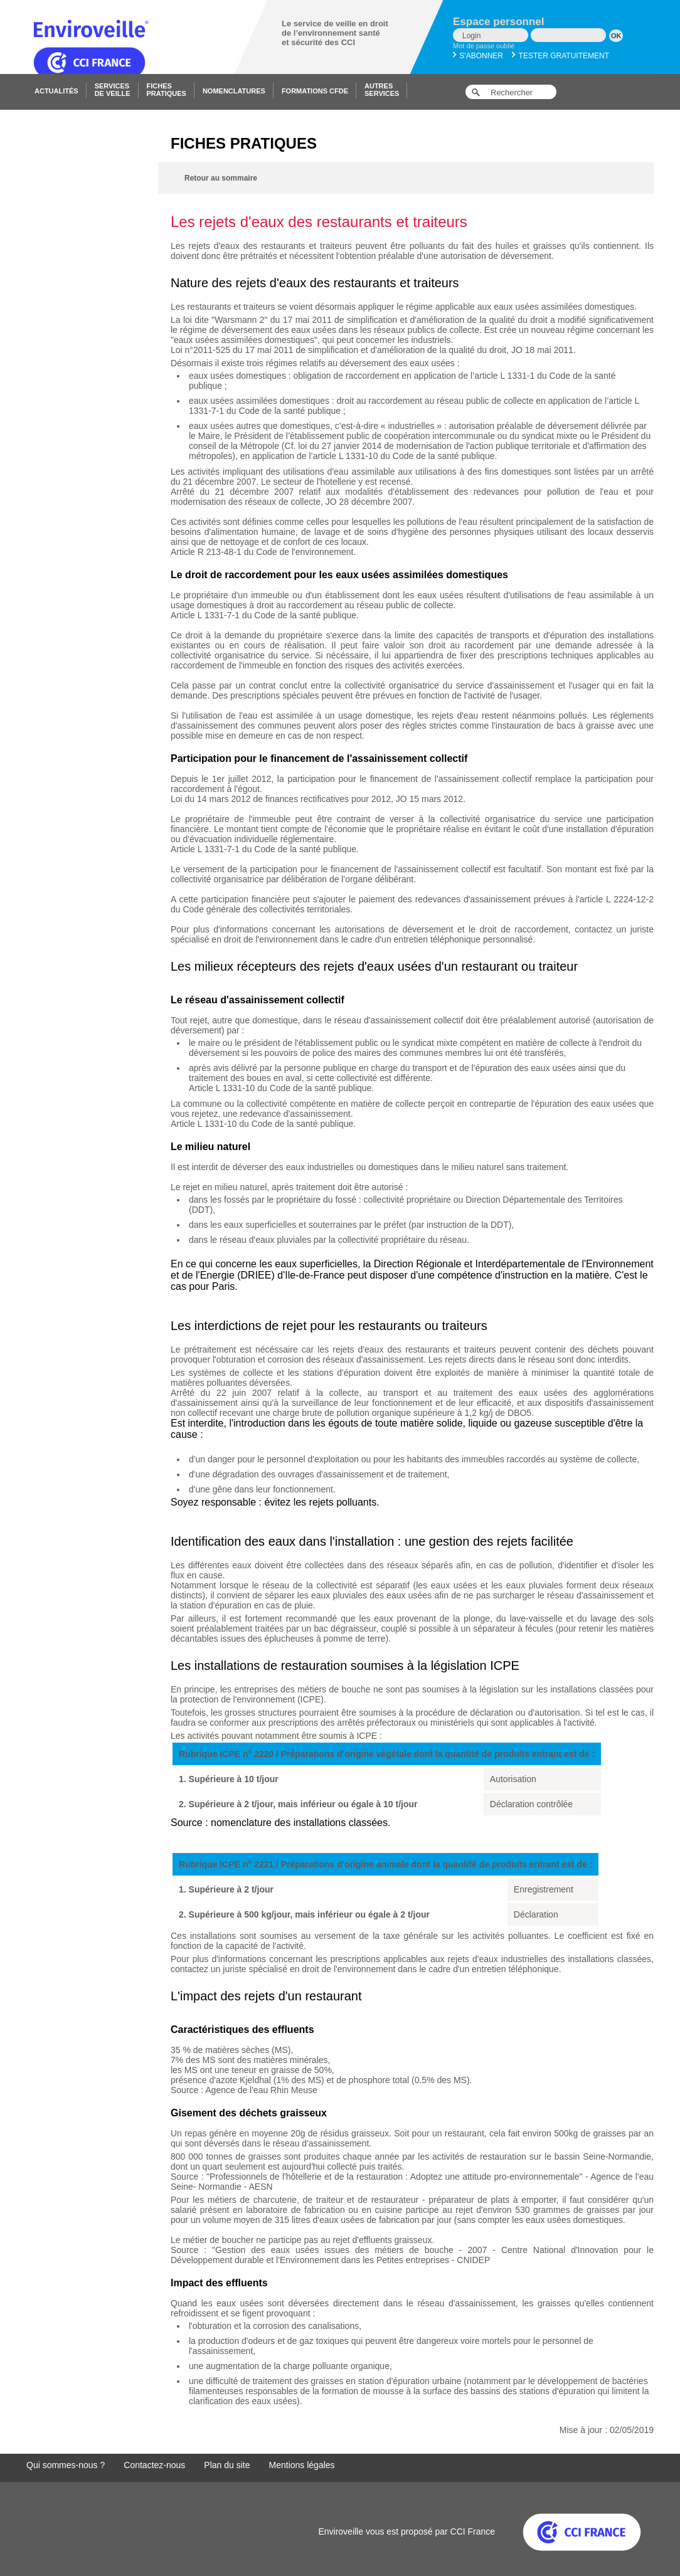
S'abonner (478, 55)
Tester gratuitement (560, 55)
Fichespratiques (166, 89)
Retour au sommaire (220, 178)
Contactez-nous (154, 2465)
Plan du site (227, 2465)
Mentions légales (302, 2465)
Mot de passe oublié (483, 46)
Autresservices (381, 89)
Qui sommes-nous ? (65, 2465)
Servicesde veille (112, 89)
